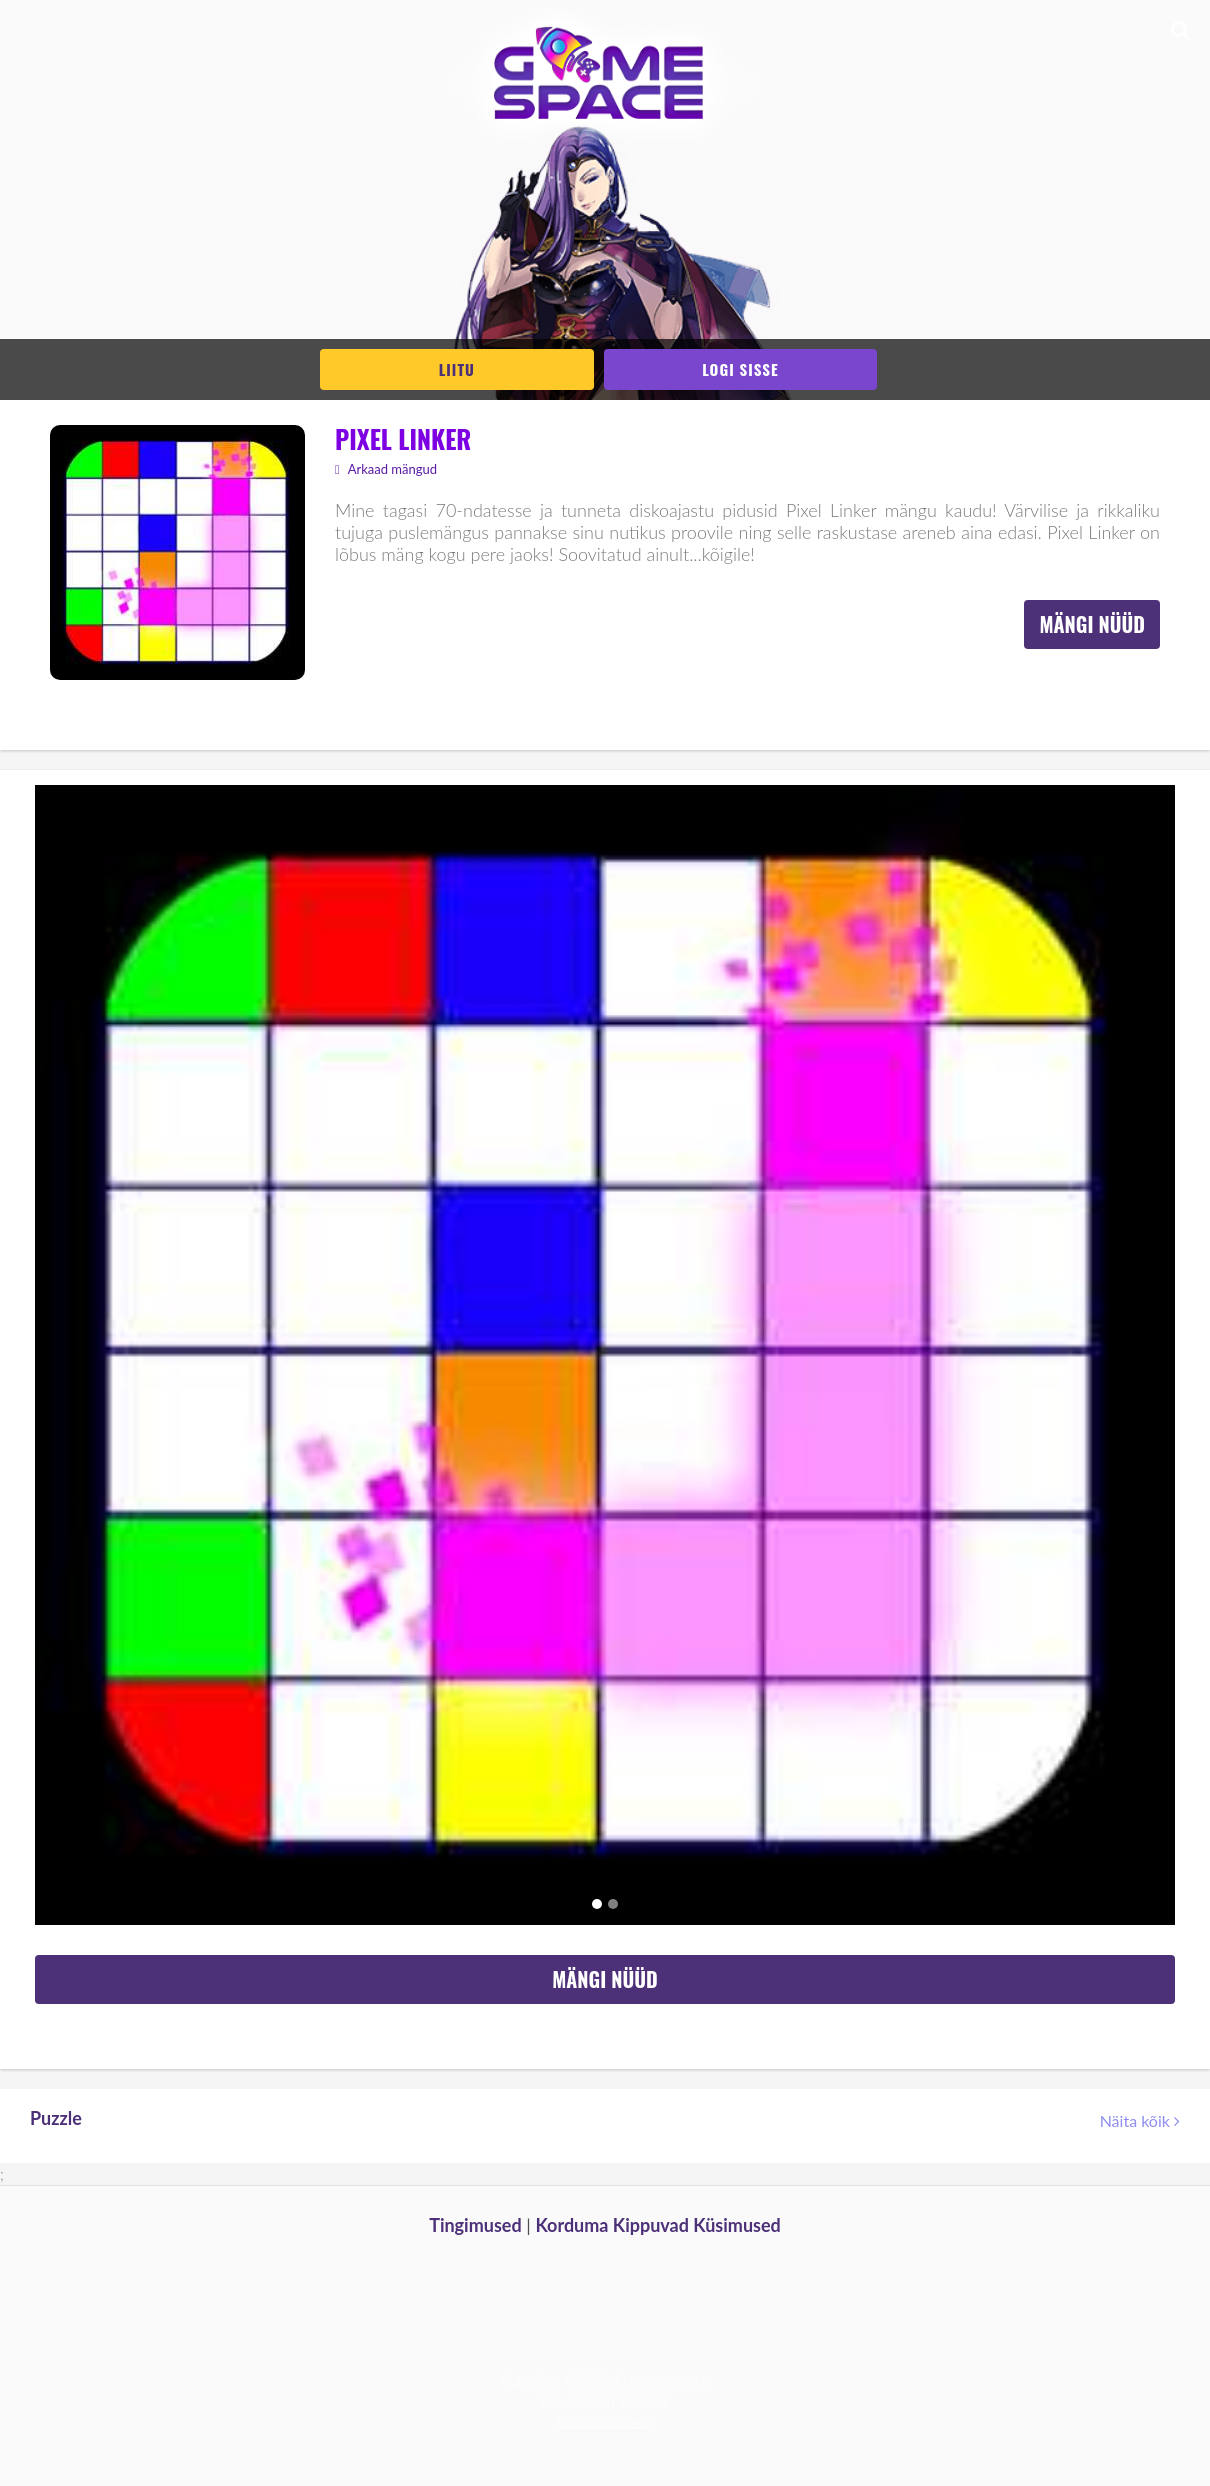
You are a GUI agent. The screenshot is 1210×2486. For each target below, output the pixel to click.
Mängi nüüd (1092, 624)
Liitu (457, 369)
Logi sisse (740, 369)
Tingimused (475, 2225)
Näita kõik (1140, 2120)
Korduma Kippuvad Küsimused (657, 2225)
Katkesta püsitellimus (605, 2421)
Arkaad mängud (386, 469)
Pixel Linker (403, 438)
